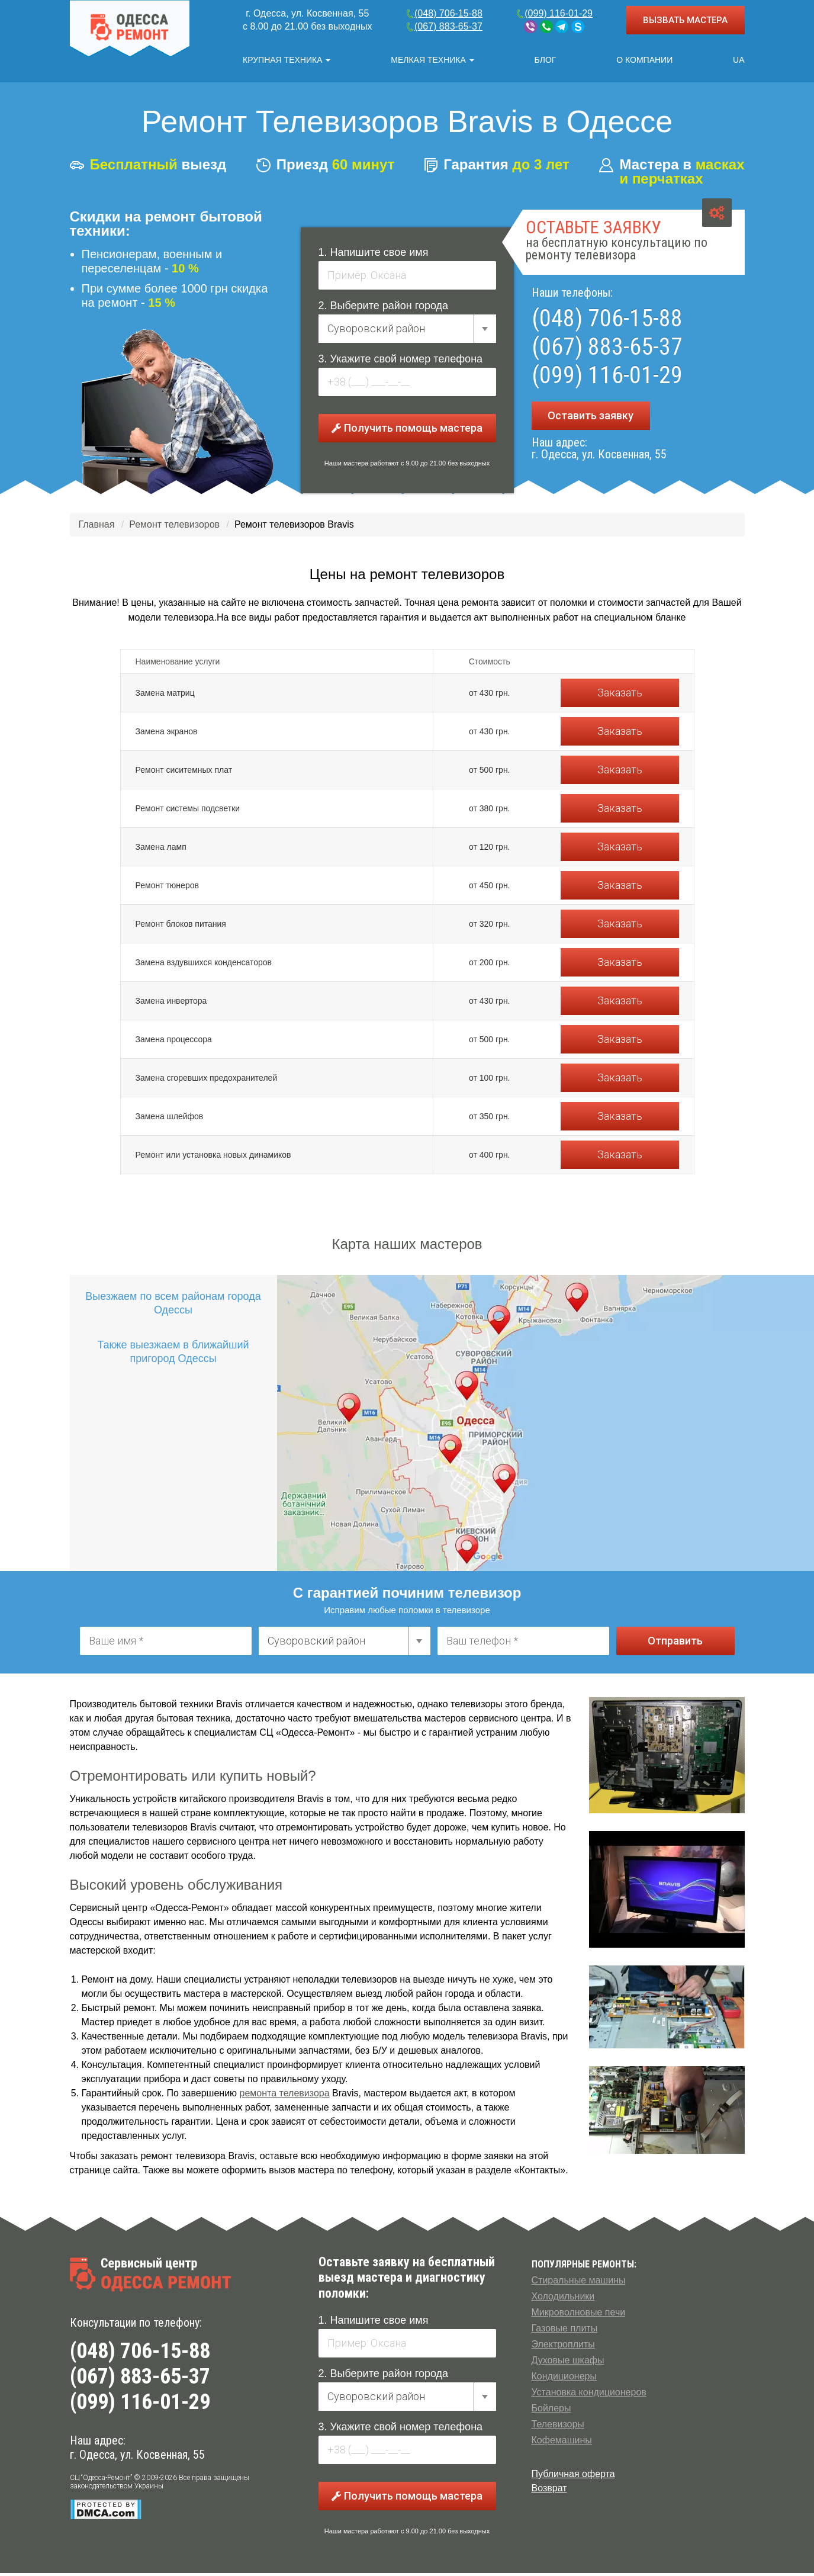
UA (738, 60)
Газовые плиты (565, 2331)
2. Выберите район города (383, 308)
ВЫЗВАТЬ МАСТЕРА (685, 20)
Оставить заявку (590, 418)
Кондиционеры (564, 2379)
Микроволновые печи (579, 2315)
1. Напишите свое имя (373, 255)
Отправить (675, 1643)
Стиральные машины (579, 2283)
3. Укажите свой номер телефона (400, 362)
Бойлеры (551, 2411)
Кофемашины (562, 2443)
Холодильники (563, 2299)
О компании (644, 60)
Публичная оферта (573, 2477)
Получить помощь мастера (407, 431)
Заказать (619, 695)
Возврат (549, 2491)
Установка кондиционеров (589, 2395)
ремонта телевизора (285, 2096)
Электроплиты (563, 2347)
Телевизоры (558, 2427)
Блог (545, 60)
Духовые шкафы (568, 2363)
